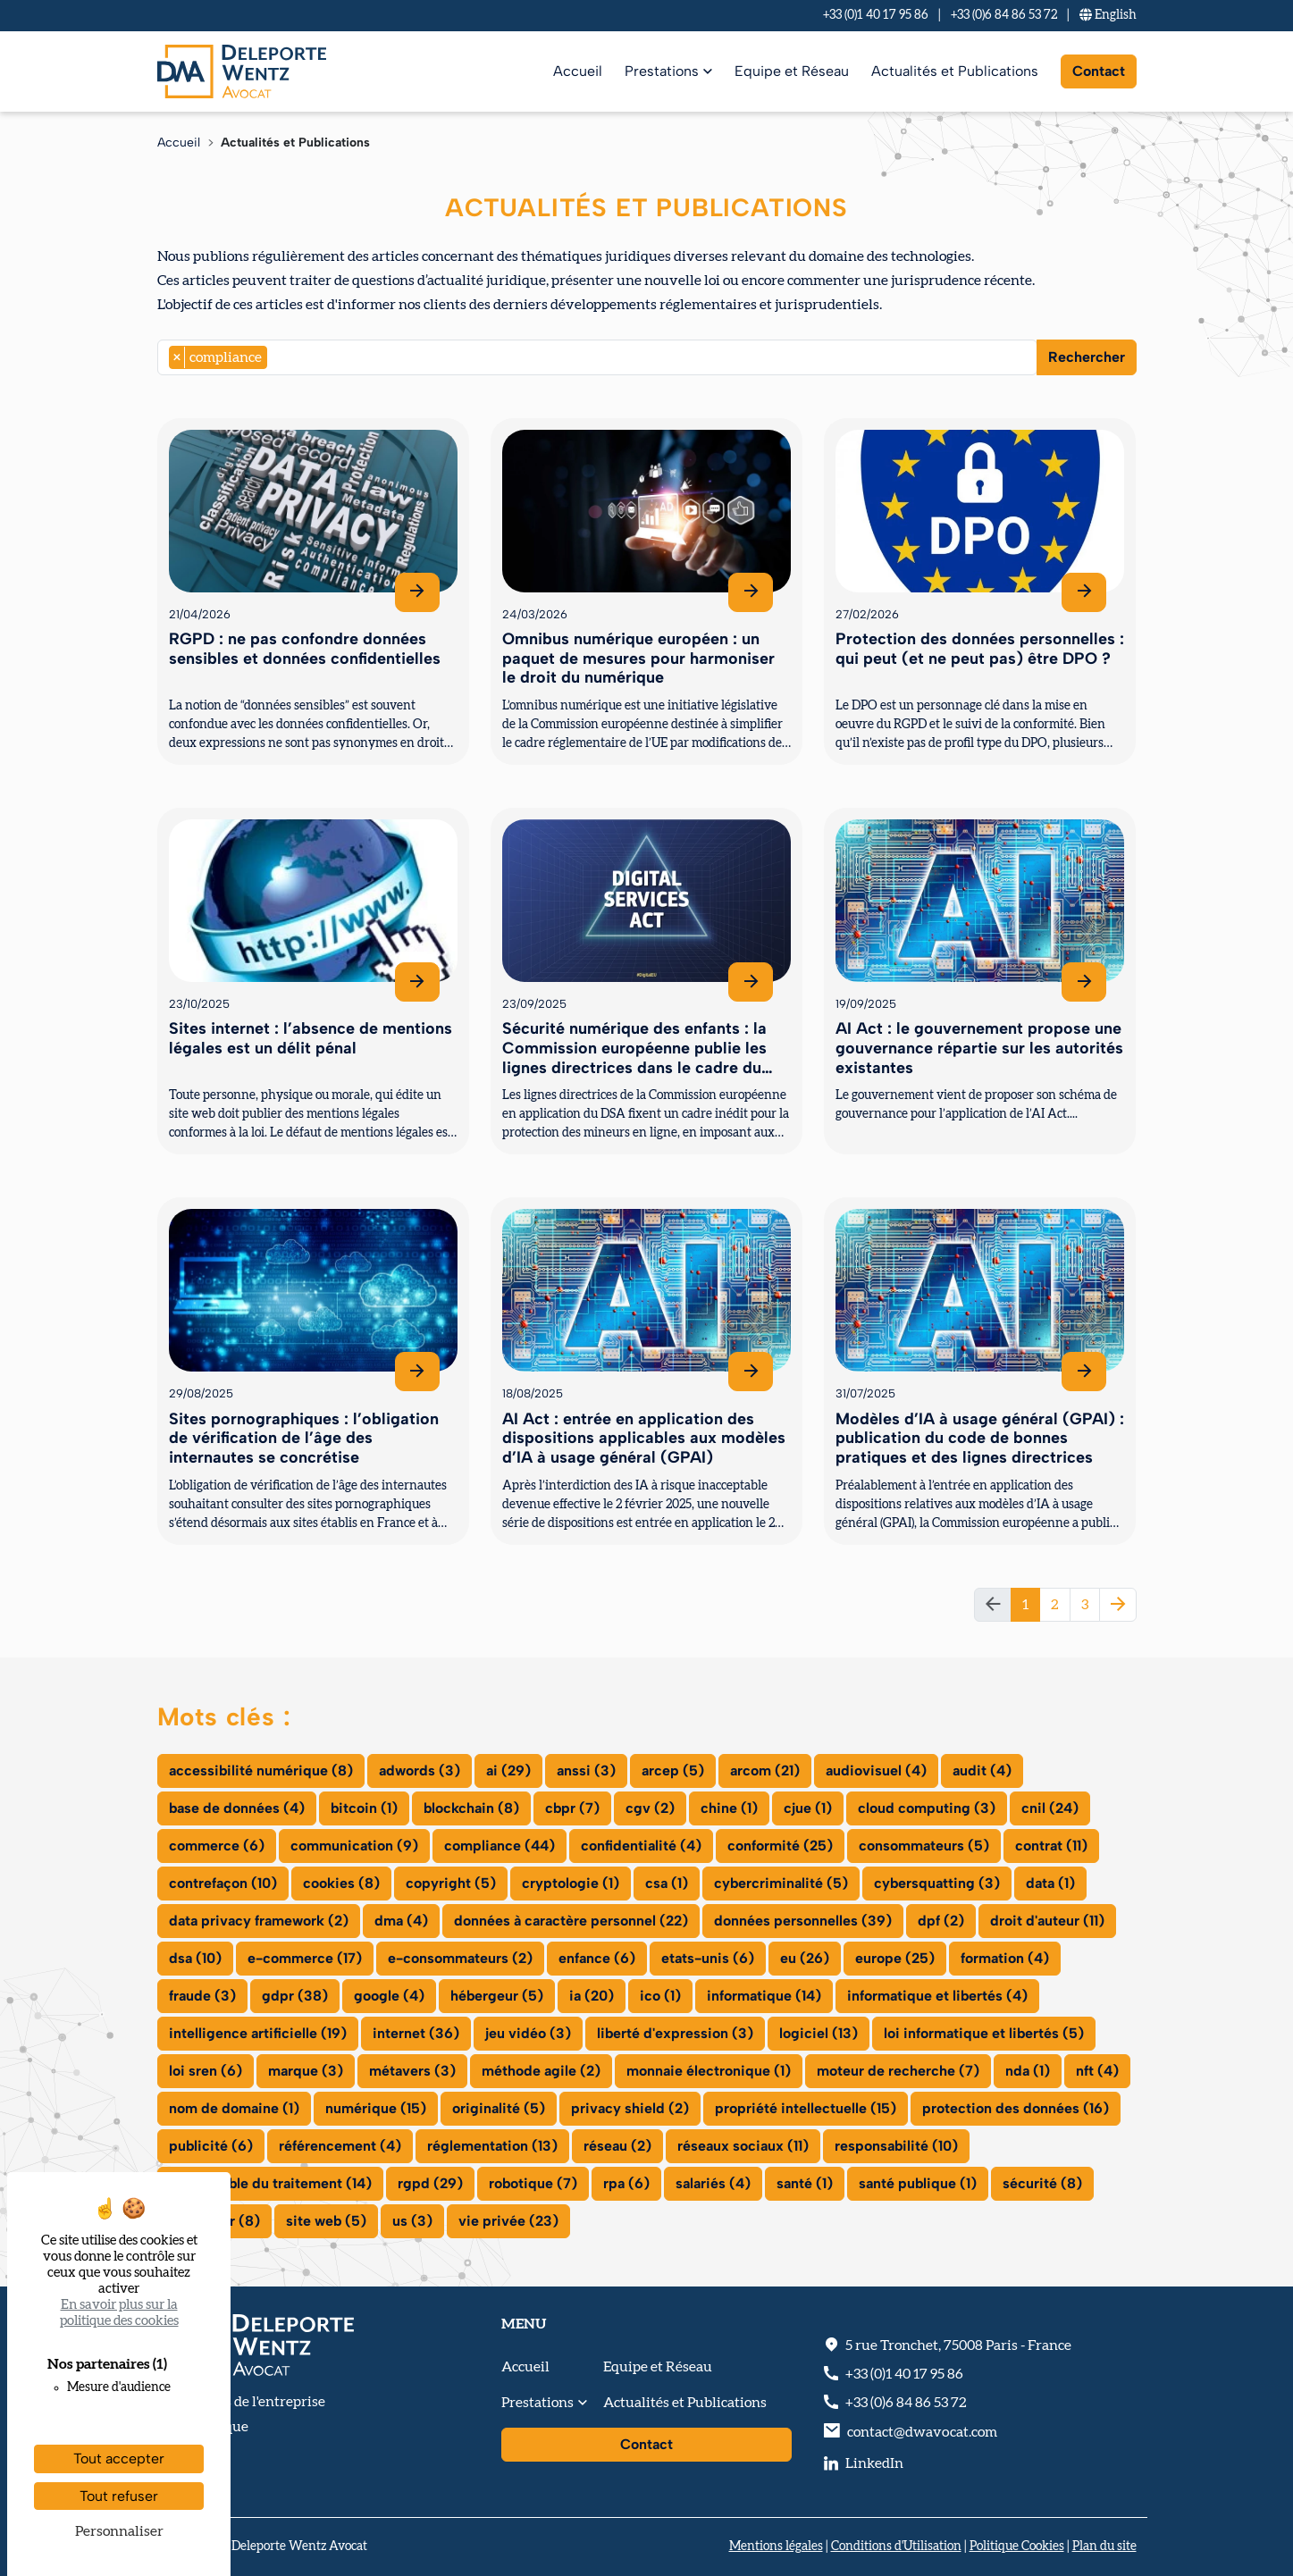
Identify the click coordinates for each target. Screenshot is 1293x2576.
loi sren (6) (205, 2070)
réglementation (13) (492, 2145)
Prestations (662, 71)
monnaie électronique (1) (708, 2070)
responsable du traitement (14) (270, 2183)
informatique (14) (764, 1995)
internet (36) (416, 2033)
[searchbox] (277, 357)
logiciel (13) (818, 2033)
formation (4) (1005, 1958)
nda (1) (1027, 2070)
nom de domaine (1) (234, 2108)
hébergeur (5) (496, 1995)
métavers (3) (412, 2070)
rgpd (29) (430, 2183)
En (1108, 15)
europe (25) (895, 1958)
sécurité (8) (1042, 2183)
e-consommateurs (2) (460, 1958)
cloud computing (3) (926, 1808)
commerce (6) (216, 1845)
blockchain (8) (471, 1808)
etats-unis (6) (707, 1958)
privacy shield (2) (630, 2108)
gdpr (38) (295, 1995)
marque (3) (305, 2070)
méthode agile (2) (541, 2070)
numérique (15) (375, 2108)
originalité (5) (498, 2108)
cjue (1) (808, 1808)
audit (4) (982, 1770)
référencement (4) (340, 2145)
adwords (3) (419, 1770)
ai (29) (508, 1770)
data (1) (1050, 1883)
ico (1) (660, 1995)
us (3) (412, 2220)
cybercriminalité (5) (781, 1883)
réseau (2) (617, 2145)
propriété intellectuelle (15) (805, 2108)
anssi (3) (586, 1770)
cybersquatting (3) (937, 1883)
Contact (1098, 71)
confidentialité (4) (641, 1845)
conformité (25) (780, 1845)
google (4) (389, 1995)
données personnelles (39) (803, 1920)
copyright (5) (451, 1883)
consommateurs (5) (924, 1845)
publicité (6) (211, 2145)
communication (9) (354, 1845)
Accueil (577, 71)
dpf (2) (941, 1920)
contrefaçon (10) (223, 1883)
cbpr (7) (572, 1808)
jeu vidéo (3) (528, 2033)
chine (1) (729, 1808)
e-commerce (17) (305, 1958)
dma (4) (401, 1920)
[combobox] (597, 357)
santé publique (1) (918, 2183)
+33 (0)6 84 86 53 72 (1004, 15)
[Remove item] (177, 357)
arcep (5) (673, 1770)
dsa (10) (195, 1958)
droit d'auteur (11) (1047, 1920)
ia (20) (591, 1995)
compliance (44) (499, 1845)
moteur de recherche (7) (898, 2070)
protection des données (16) (1015, 2108)
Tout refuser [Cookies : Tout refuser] (119, 2496)
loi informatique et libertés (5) (984, 2033)
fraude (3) (202, 1995)
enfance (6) (596, 1958)
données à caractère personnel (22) (571, 1920)
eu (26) (804, 1958)
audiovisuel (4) (876, 1770)
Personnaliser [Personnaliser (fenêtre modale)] (119, 2531)
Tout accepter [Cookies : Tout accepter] (118, 2458)
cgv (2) (650, 1808)
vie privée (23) (508, 2220)
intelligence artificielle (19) (258, 2033)
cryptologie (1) (570, 1883)
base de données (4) (237, 1808)
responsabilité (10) (896, 2145)
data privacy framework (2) (258, 1920)
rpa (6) (626, 2183)
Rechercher (1086, 356)
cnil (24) (1050, 1808)
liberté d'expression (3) (675, 2033)
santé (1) (805, 2183)
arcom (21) (765, 1770)
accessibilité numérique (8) (261, 1770)
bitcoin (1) (364, 1808)
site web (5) (326, 2220)
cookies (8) (341, 1883)
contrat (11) (1051, 1845)
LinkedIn (874, 2463)
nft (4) (1097, 2070)
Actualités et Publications (954, 71)
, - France (958, 2345)
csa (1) (666, 1883)
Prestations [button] (537, 2403)
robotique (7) (533, 2183)
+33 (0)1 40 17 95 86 (875, 15)
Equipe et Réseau (792, 71)
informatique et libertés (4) (937, 1995)
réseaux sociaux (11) (743, 2145)
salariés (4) (713, 2183)
